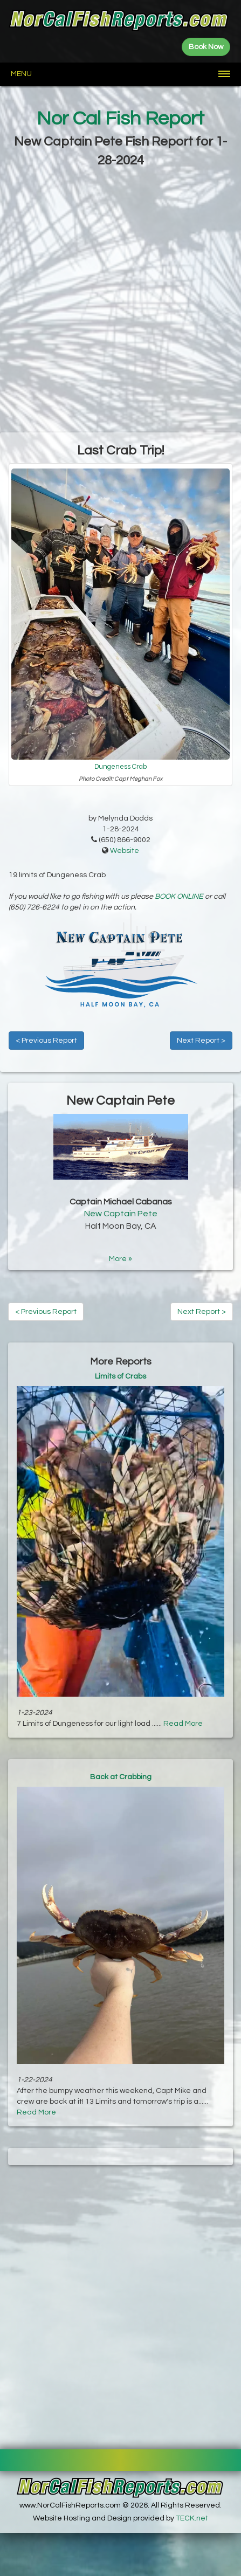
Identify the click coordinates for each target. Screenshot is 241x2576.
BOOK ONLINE (179, 896)
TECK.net (192, 2518)
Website (124, 851)
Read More (183, 1723)
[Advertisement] (120, 301)
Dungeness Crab (120, 766)
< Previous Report (46, 1040)
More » (120, 1259)
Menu (21, 74)
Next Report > (201, 1040)
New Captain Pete (120, 1213)
